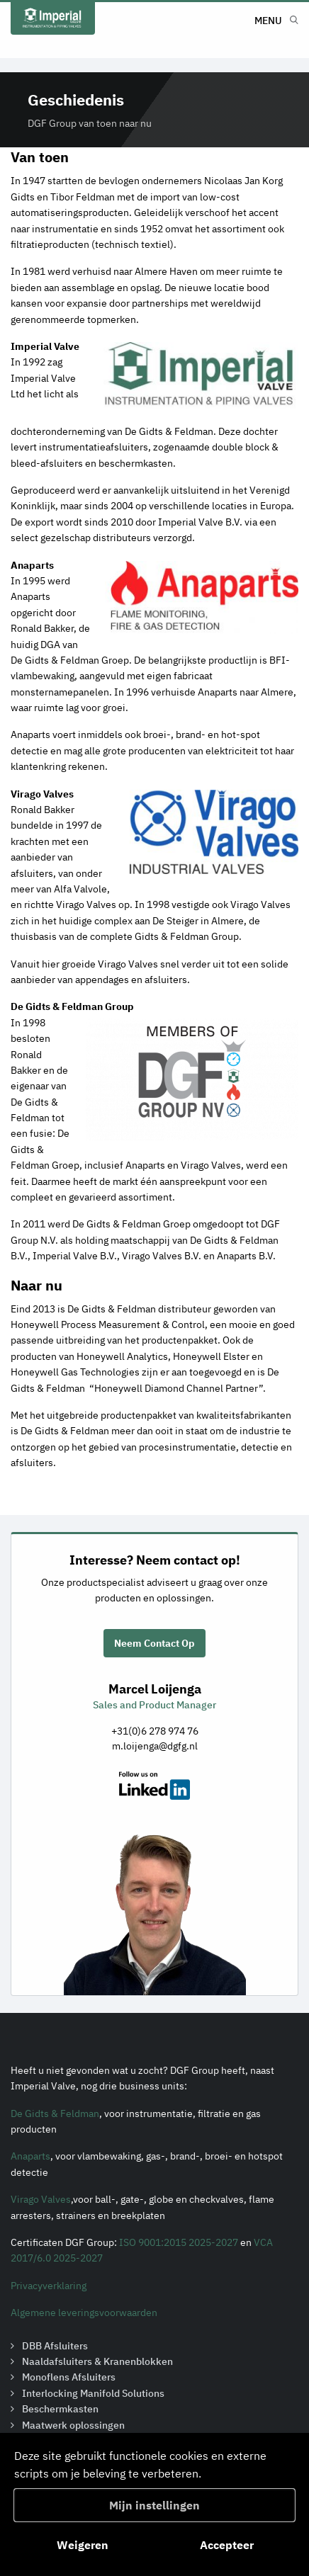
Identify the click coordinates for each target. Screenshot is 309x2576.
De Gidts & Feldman (55, 2113)
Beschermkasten (60, 2408)
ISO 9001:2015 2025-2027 (178, 2242)
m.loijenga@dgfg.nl (155, 1746)
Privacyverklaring (48, 2285)
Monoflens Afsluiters (69, 2377)
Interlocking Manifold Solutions (93, 2393)
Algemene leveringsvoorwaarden (84, 2312)
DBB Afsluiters (55, 2345)
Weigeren (82, 2545)
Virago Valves (41, 2199)
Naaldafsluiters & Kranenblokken (97, 2361)
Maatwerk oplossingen (73, 2425)
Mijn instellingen (154, 2505)
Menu (268, 20)
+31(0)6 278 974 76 (154, 1731)
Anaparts (30, 2156)
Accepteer (227, 2545)
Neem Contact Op (154, 1643)
